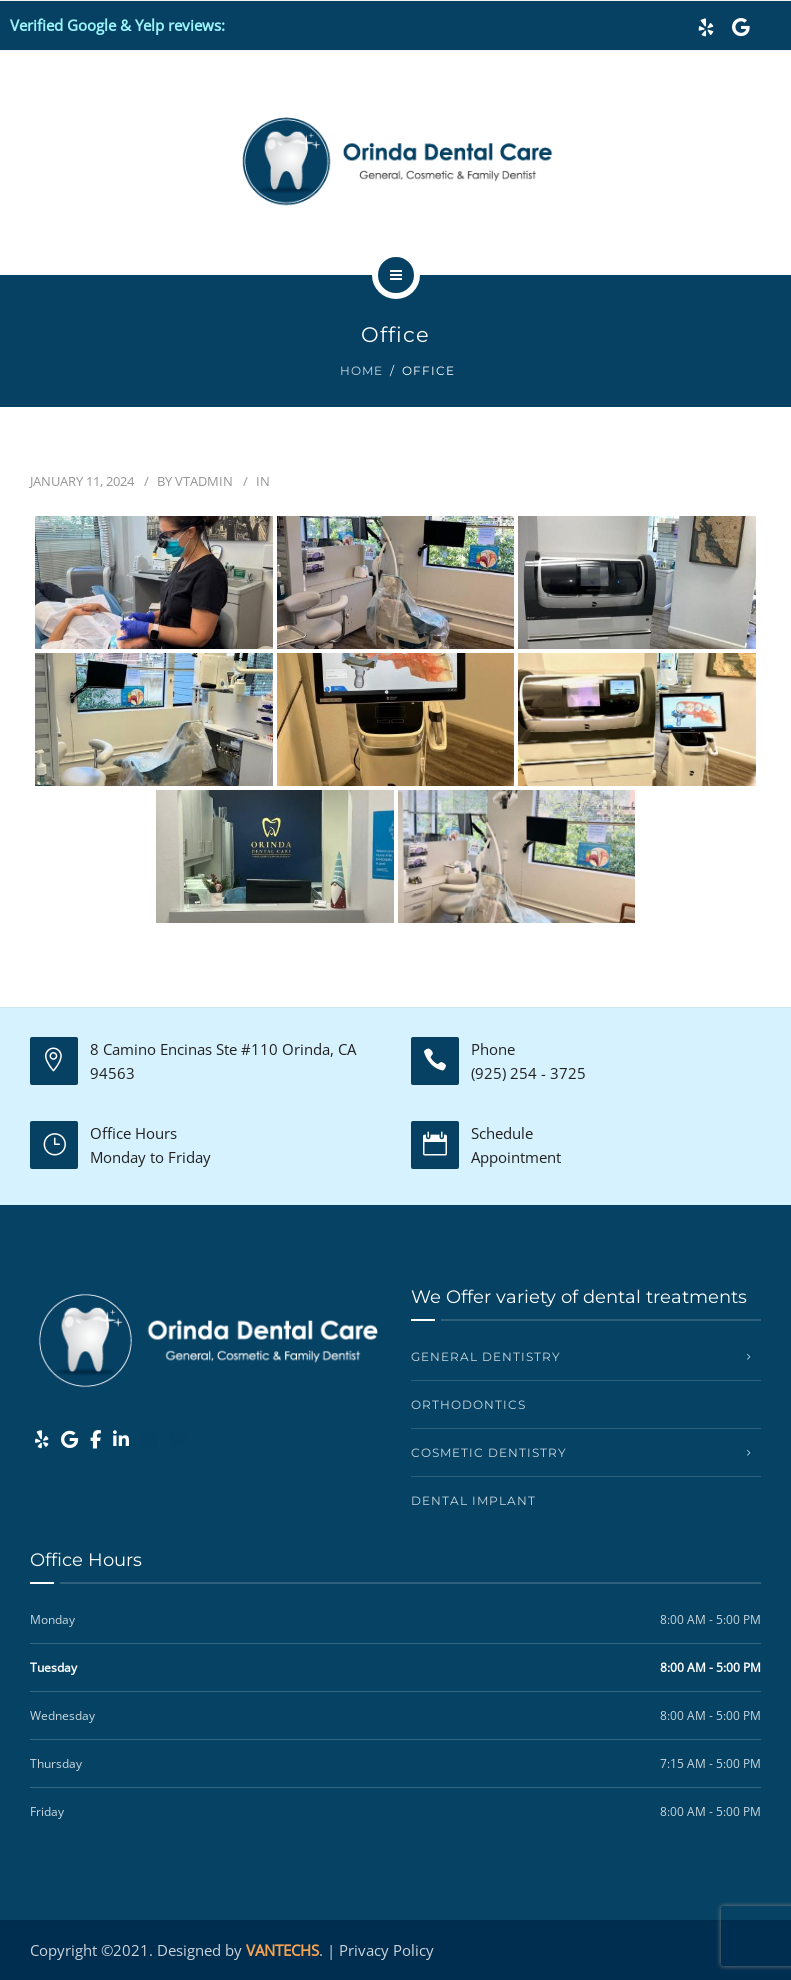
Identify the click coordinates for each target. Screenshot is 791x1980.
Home (361, 370)
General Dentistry (486, 1356)
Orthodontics (468, 1404)
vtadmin (204, 481)
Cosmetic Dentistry (489, 1452)
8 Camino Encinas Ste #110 (184, 1049)
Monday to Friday (150, 1157)
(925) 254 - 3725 (528, 1073)
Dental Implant (473, 1500)
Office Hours (133, 1133)
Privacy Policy (386, 1950)
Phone (493, 1049)
